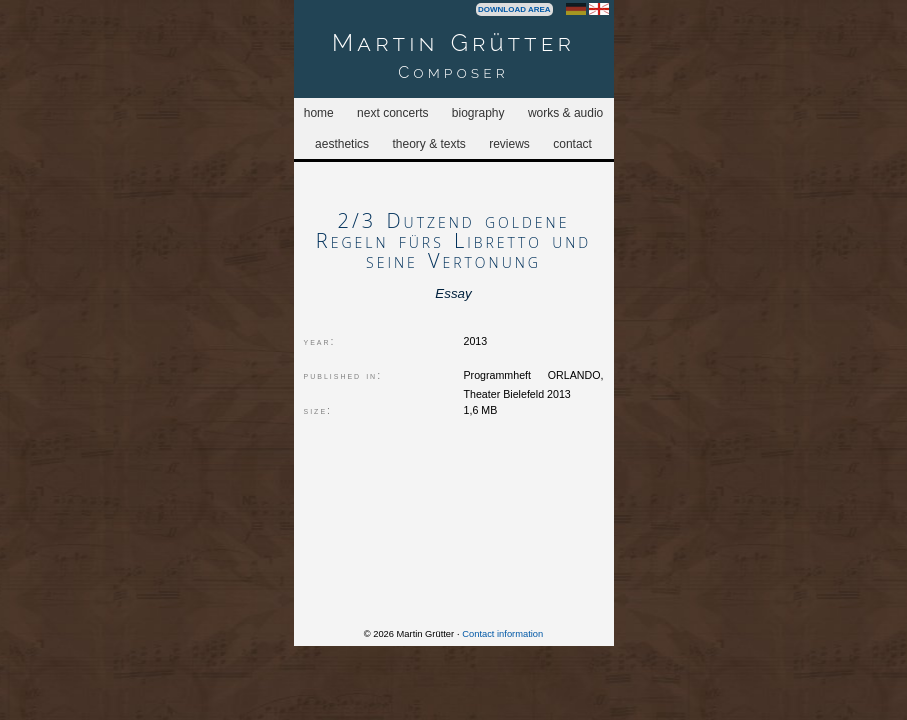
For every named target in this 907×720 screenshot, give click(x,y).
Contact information (502, 634)
